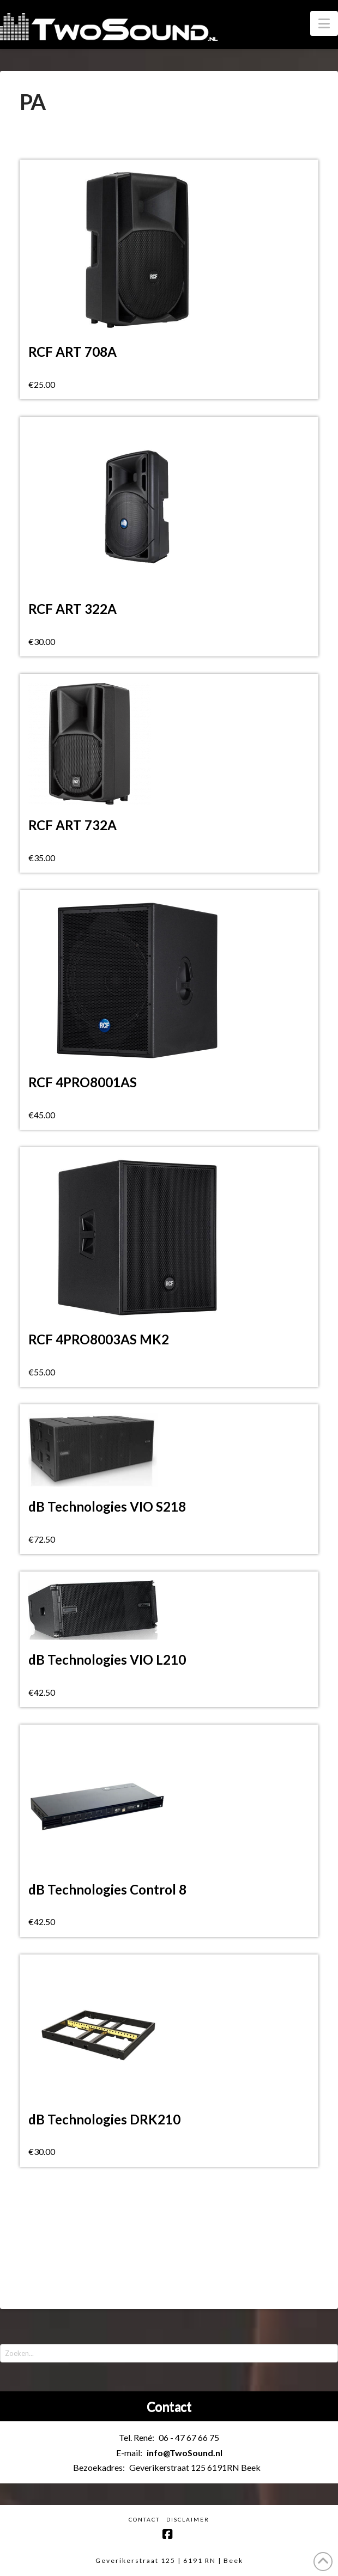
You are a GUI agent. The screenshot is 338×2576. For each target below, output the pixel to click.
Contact (144, 2519)
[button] (324, 23)
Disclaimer (187, 2519)
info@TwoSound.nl (184, 2452)
